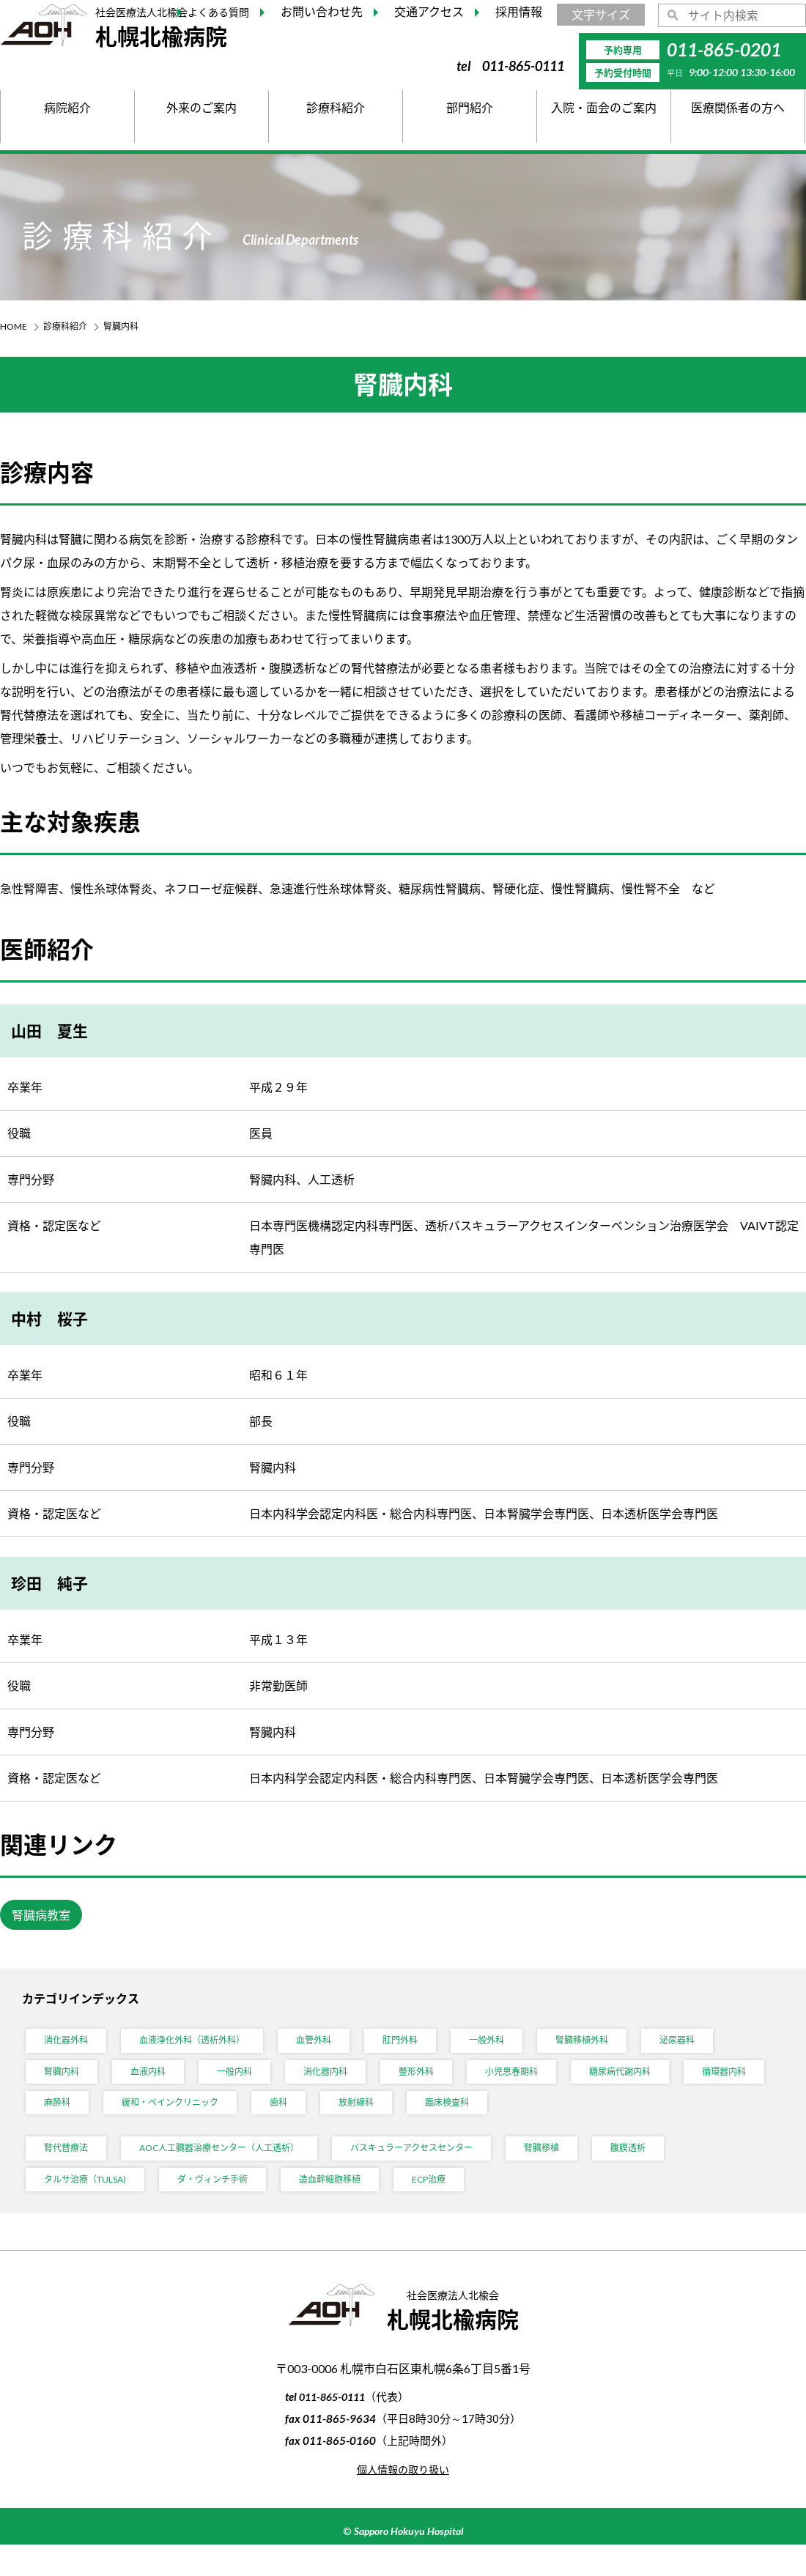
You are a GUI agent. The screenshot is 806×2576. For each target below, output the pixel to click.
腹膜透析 (691, 2171)
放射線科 (485, 2120)
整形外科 (444, 2083)
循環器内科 (69, 2120)
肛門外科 (433, 2046)
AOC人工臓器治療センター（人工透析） (240, 2171)
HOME (13, 326)
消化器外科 (69, 2046)
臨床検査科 (582, 2120)
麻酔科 (162, 2120)
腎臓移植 (599, 2171)
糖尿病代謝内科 (664, 2083)
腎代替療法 (69, 2171)
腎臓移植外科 (628, 2046)
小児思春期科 (546, 2083)
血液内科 (156, 2083)
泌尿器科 (731, 2046)
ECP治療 (469, 2208)
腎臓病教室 (41, 1916)
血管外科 (341, 2046)
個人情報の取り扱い (403, 2500)
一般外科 (526, 2046)
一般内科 (249, 2083)
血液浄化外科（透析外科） (208, 2046)
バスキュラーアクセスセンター (456, 2171)
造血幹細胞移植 (362, 2208)
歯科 (403, 2120)
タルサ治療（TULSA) (92, 2208)
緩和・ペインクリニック (285, 2120)
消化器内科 (346, 2083)
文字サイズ (601, 14)
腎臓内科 (64, 2083)
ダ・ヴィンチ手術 (234, 2208)
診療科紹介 (65, 326)
